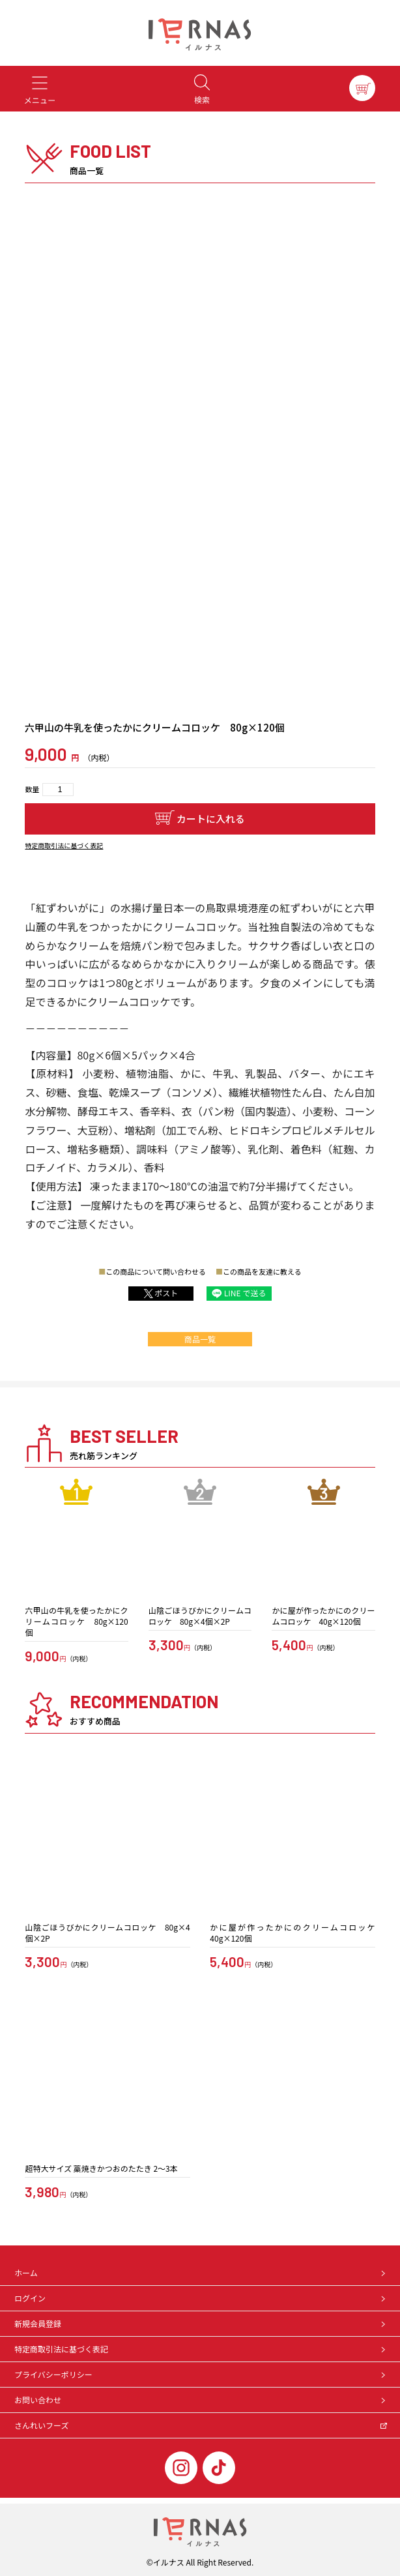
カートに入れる (211, 818)
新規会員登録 (200, 2323)
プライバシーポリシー (200, 2374)
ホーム (200, 2272)
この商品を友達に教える (262, 1271)
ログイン (200, 2297)
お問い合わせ (200, 2399)
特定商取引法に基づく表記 (64, 845)
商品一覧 (200, 1338)
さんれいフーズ (200, 2425)
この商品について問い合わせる (156, 1271)
